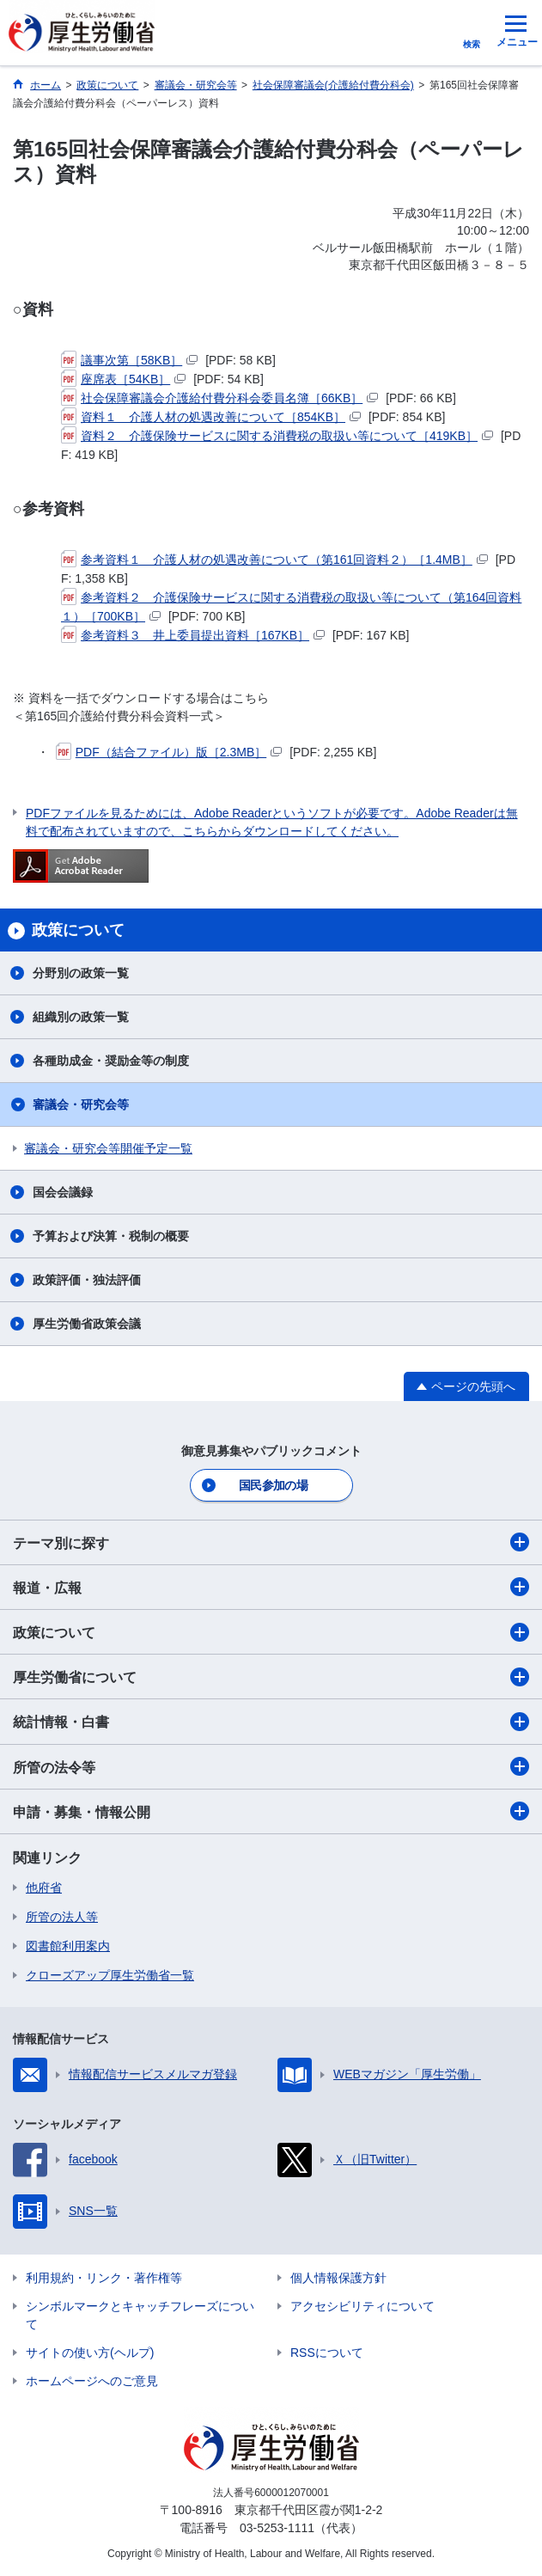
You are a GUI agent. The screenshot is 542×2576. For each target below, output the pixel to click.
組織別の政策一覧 (81, 1017)
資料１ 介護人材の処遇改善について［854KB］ (211, 417)
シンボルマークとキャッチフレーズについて (140, 2315)
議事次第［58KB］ (129, 360)
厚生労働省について (271, 1676)
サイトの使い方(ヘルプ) (90, 2352)
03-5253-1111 (277, 2528)
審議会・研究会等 (81, 1104)
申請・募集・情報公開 (271, 1811)
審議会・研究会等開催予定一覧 (108, 1148)
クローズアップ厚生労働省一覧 (110, 1975)
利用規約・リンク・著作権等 (104, 2278)
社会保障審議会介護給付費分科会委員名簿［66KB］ (219, 398)
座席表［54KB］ (123, 379)
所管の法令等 (271, 1766)
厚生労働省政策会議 (87, 1324)
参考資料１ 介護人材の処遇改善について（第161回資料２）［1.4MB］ (274, 559)
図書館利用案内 (68, 1946)
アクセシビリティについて (362, 2306)
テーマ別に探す (271, 1542)
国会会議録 (63, 1192)
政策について (271, 1632)
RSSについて (326, 2352)
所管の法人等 (62, 1917)
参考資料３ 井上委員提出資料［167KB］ (193, 635)
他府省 (44, 1887)
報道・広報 (271, 1586)
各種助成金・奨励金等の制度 (111, 1061)
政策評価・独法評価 (87, 1280)
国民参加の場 (273, 1485)
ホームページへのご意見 (92, 2381)
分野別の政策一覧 (81, 973)
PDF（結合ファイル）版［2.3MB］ (169, 752)
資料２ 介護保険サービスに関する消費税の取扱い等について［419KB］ (277, 436)
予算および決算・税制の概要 (111, 1236)
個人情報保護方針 (338, 2278)
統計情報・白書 (271, 1721)
